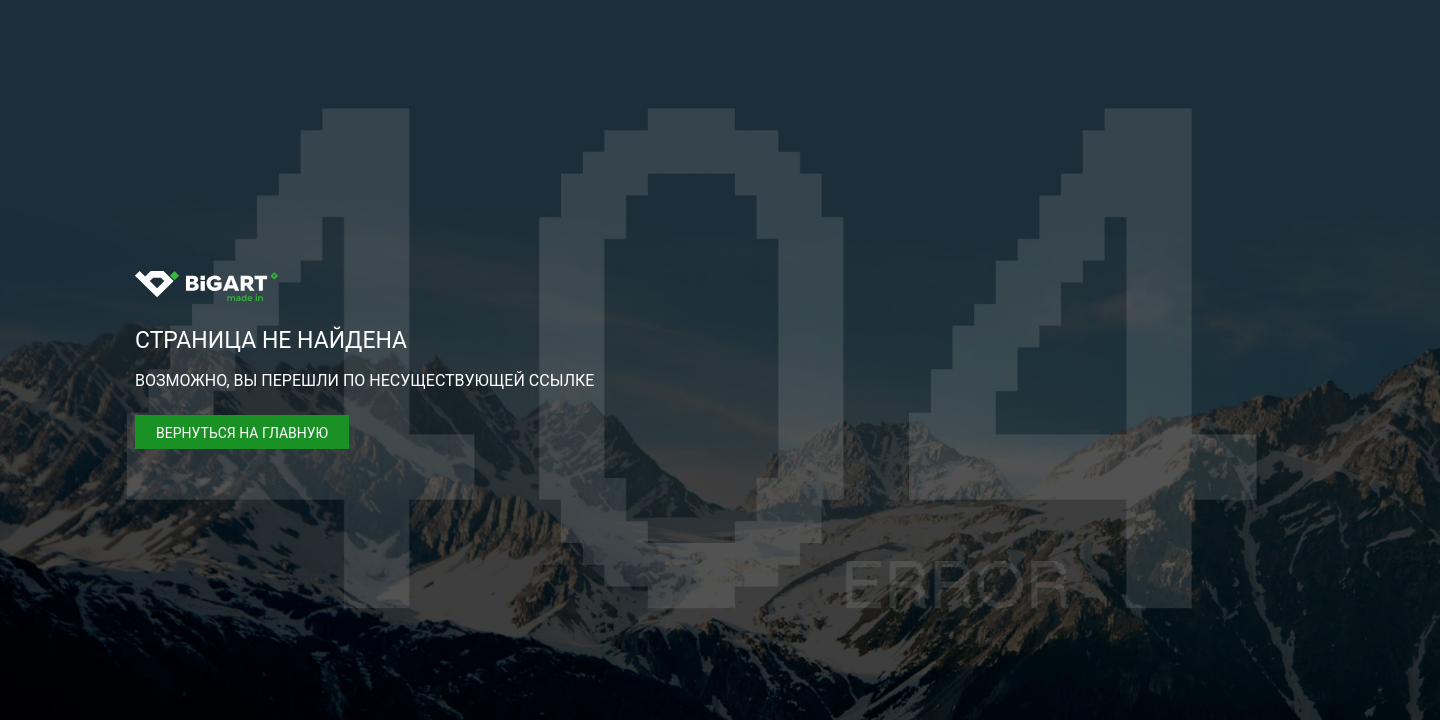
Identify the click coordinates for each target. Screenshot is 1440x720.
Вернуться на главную (242, 433)
